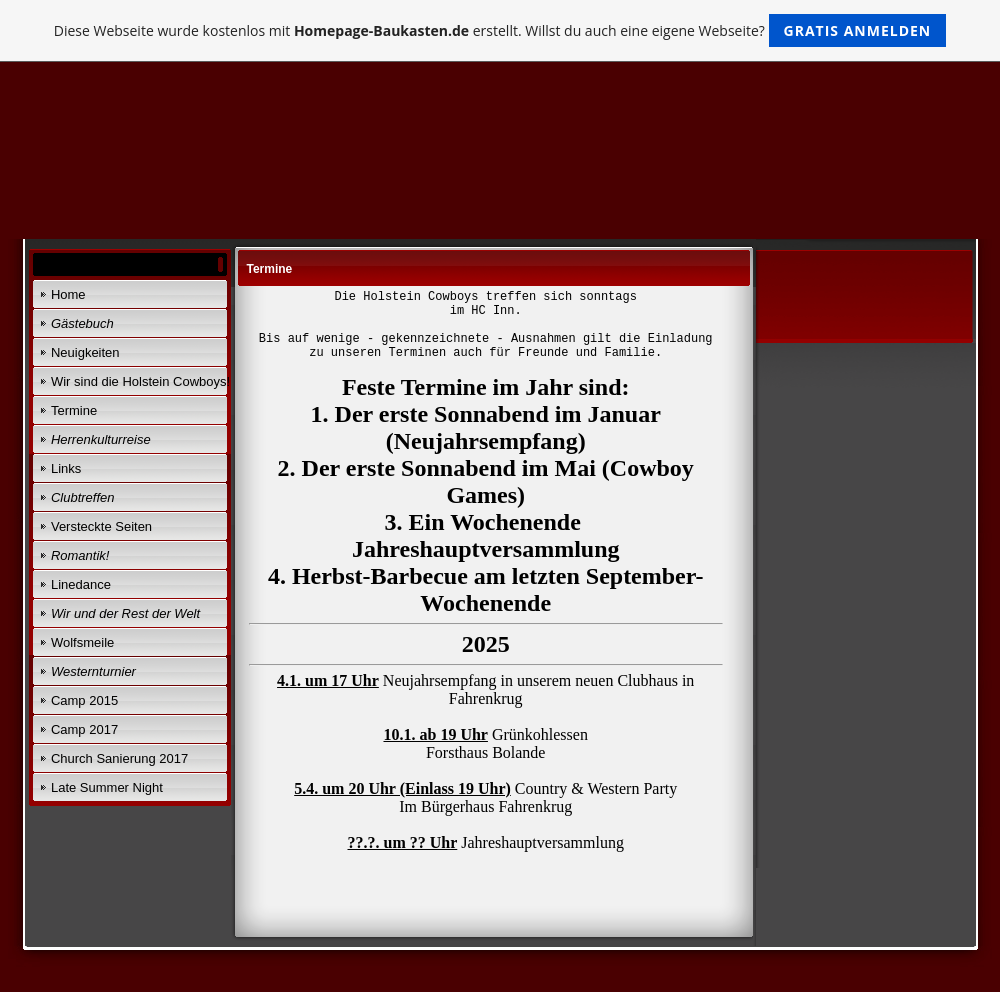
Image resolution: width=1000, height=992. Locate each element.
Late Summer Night (107, 787)
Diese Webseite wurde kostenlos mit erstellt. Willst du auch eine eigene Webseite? (500, 30)
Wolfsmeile (82, 642)
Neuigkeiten (85, 352)
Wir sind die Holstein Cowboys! (140, 381)
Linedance (81, 584)
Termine (74, 410)
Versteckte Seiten (101, 526)
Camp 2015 (84, 700)
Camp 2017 (84, 729)
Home (68, 294)
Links (66, 468)
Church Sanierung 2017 (119, 758)
